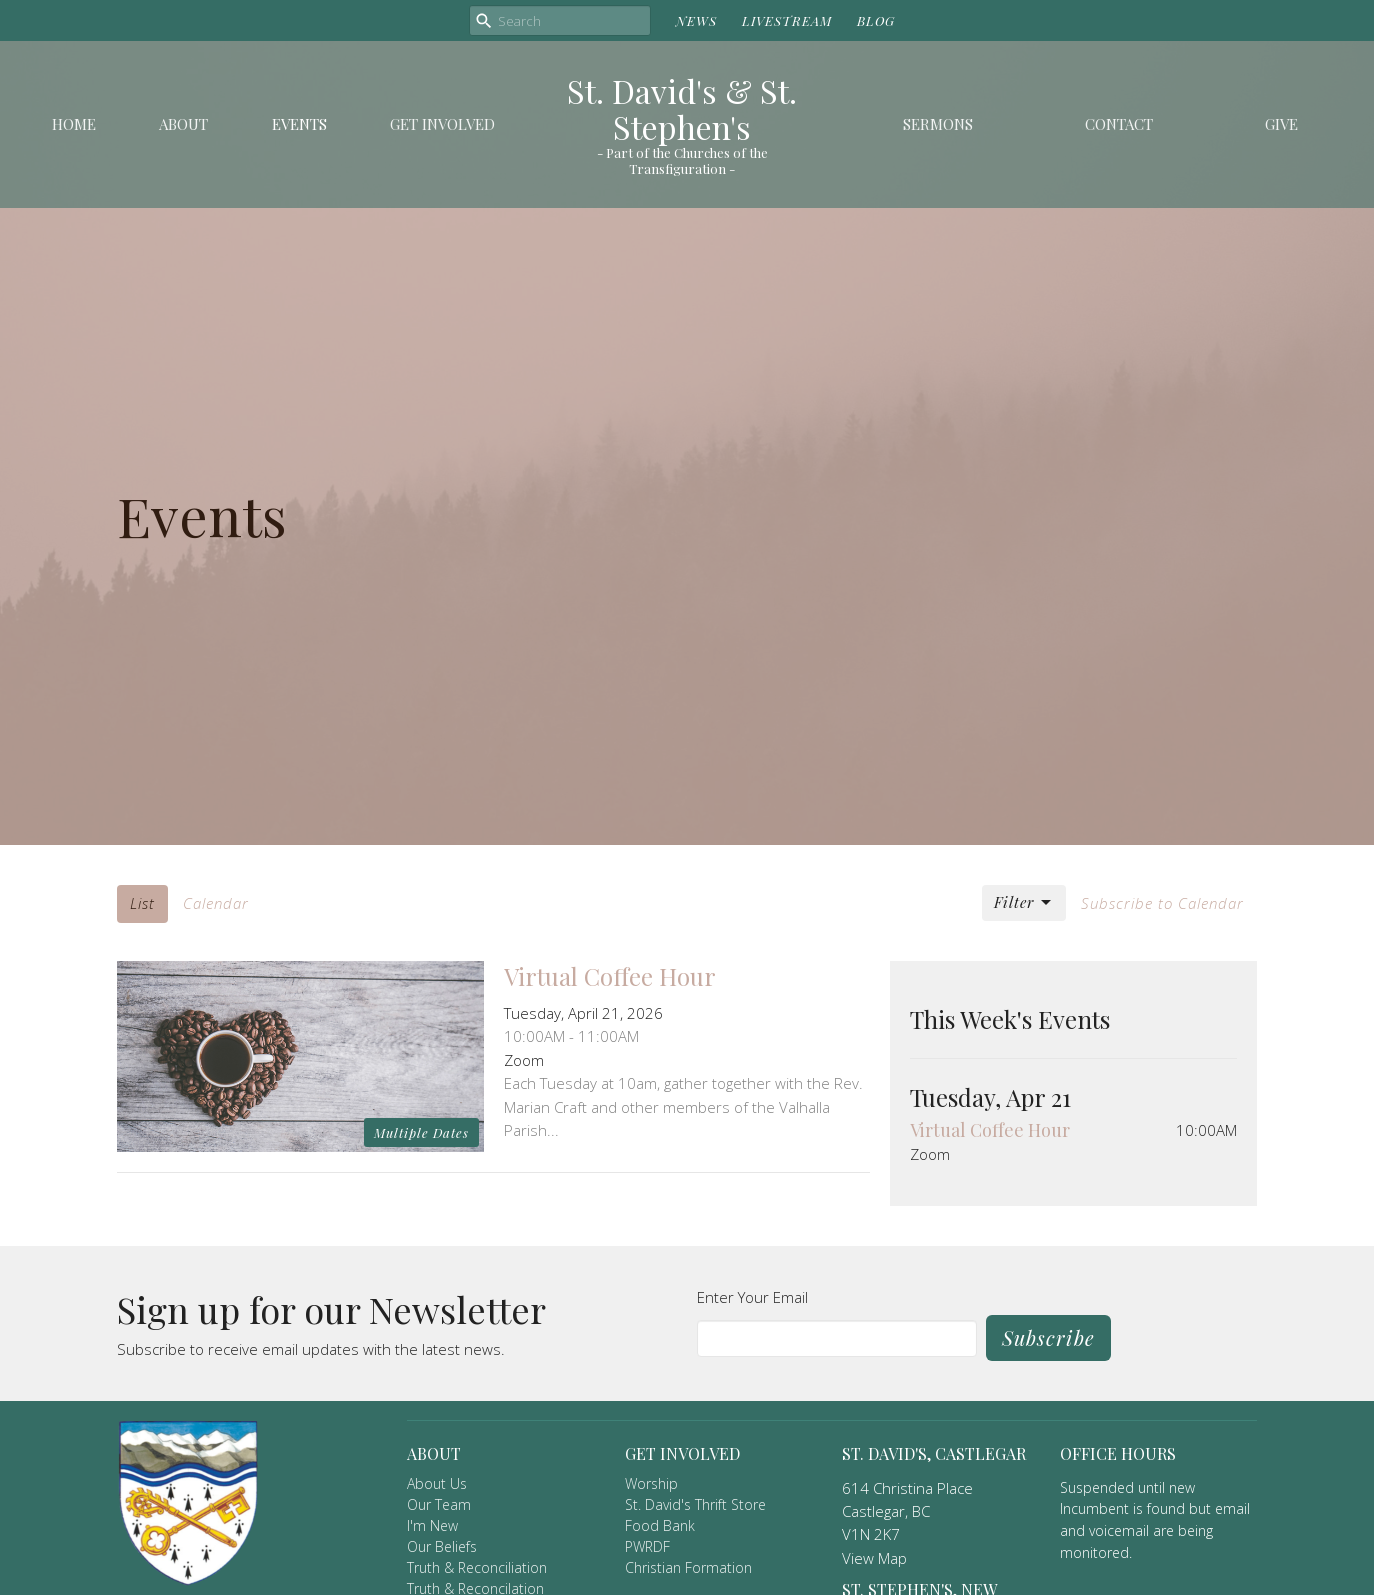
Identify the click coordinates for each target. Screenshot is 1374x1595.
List (142, 903)
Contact (1119, 124)
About (183, 124)
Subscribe (1048, 1337)
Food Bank (660, 1525)
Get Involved (442, 124)
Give (1281, 124)
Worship (651, 1483)
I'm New (432, 1525)
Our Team (439, 1504)
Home (74, 124)
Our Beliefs (442, 1546)
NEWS (696, 20)
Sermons (938, 124)
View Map (874, 1558)
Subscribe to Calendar (1162, 903)
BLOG (876, 20)
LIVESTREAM (787, 20)
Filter (1024, 902)
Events (299, 124)
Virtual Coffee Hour (990, 1130)
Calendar (216, 903)
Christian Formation (688, 1567)
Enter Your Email (752, 1297)
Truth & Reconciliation (477, 1567)
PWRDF (647, 1546)
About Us (437, 1483)
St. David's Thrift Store (695, 1504)
